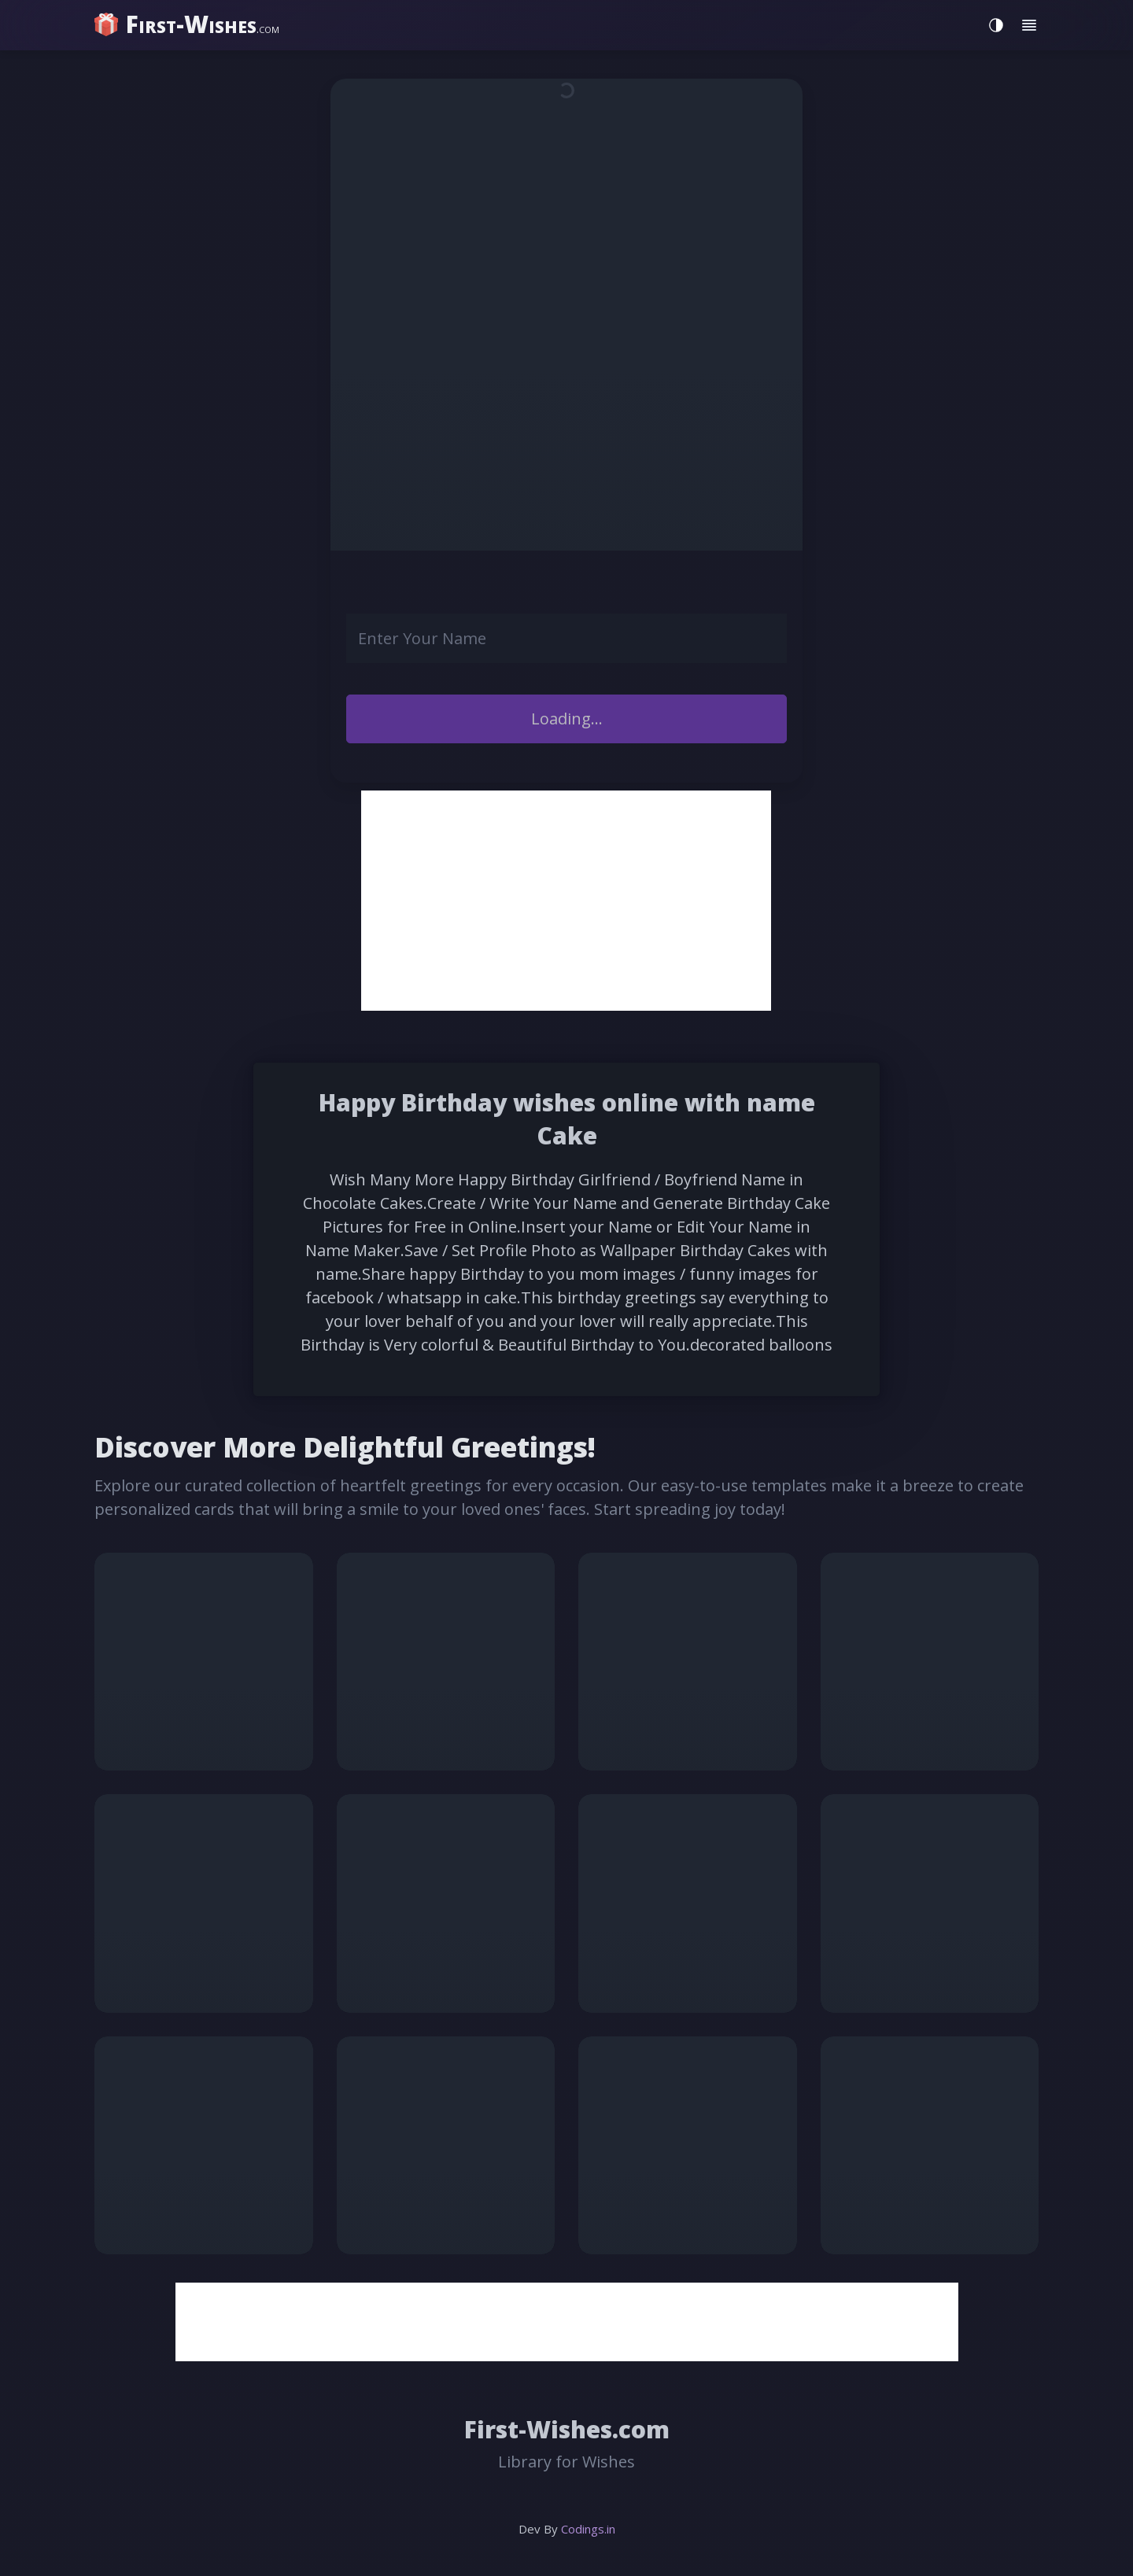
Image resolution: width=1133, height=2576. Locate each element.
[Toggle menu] (1029, 25)
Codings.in (588, 2529)
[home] (189, 24)
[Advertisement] (566, 900)
